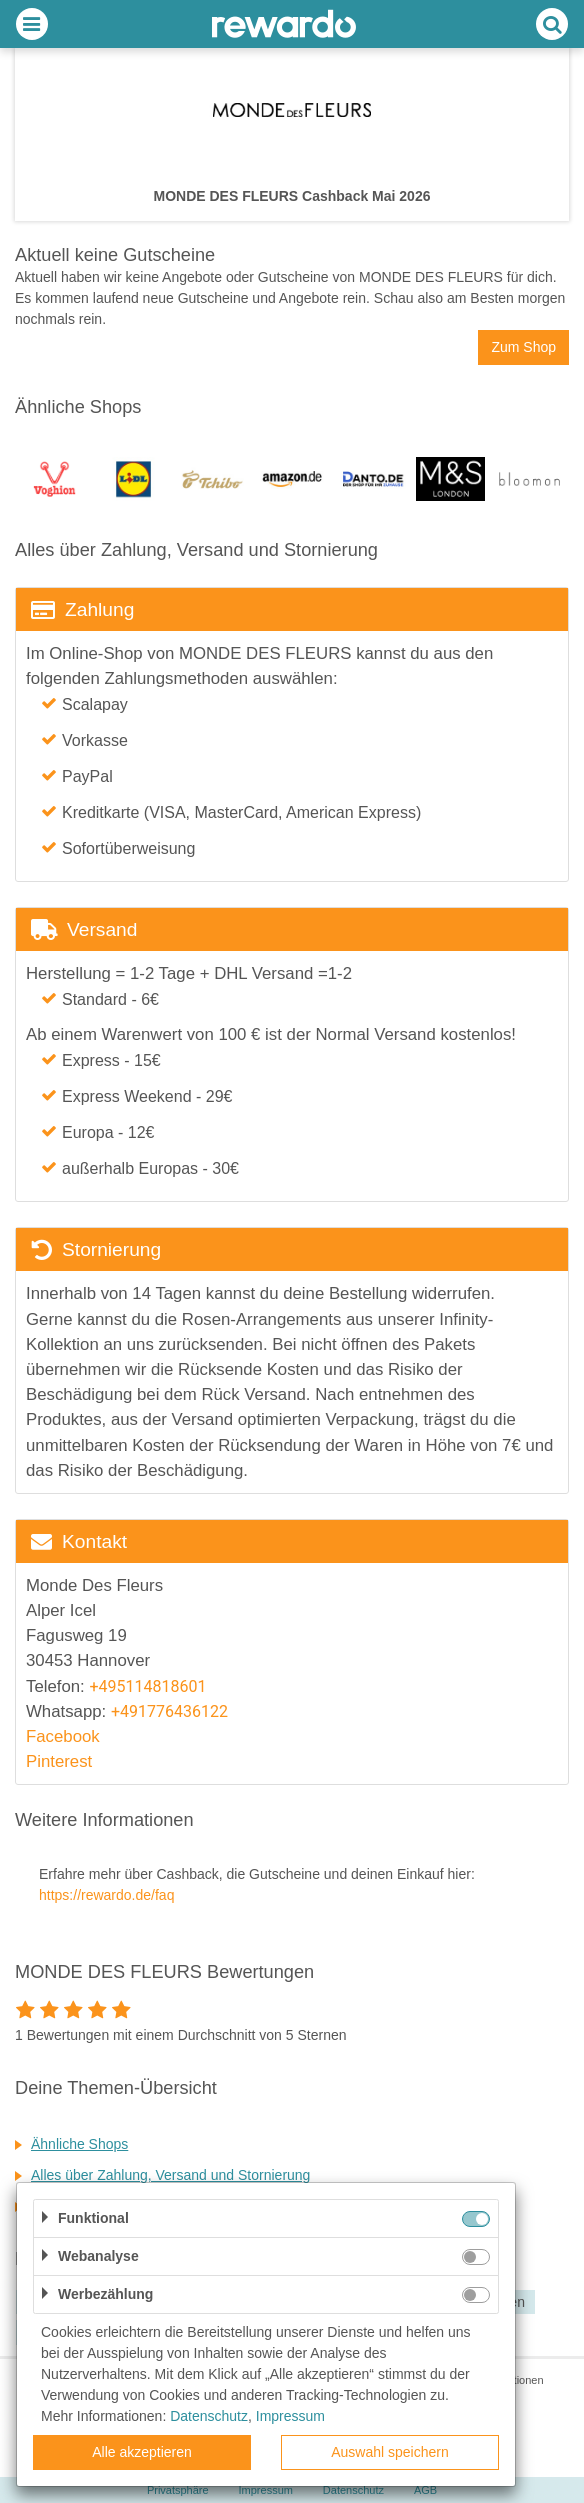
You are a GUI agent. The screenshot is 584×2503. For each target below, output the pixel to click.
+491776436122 (169, 1711)
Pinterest (59, 1761)
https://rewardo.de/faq (106, 1895)
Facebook (63, 1736)
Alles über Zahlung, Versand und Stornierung (170, 2175)
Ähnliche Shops (79, 2144)
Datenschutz (209, 2416)
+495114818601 (147, 1686)
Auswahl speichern (390, 2452)
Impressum (290, 2416)
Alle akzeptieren (142, 2452)
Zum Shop (523, 347)
